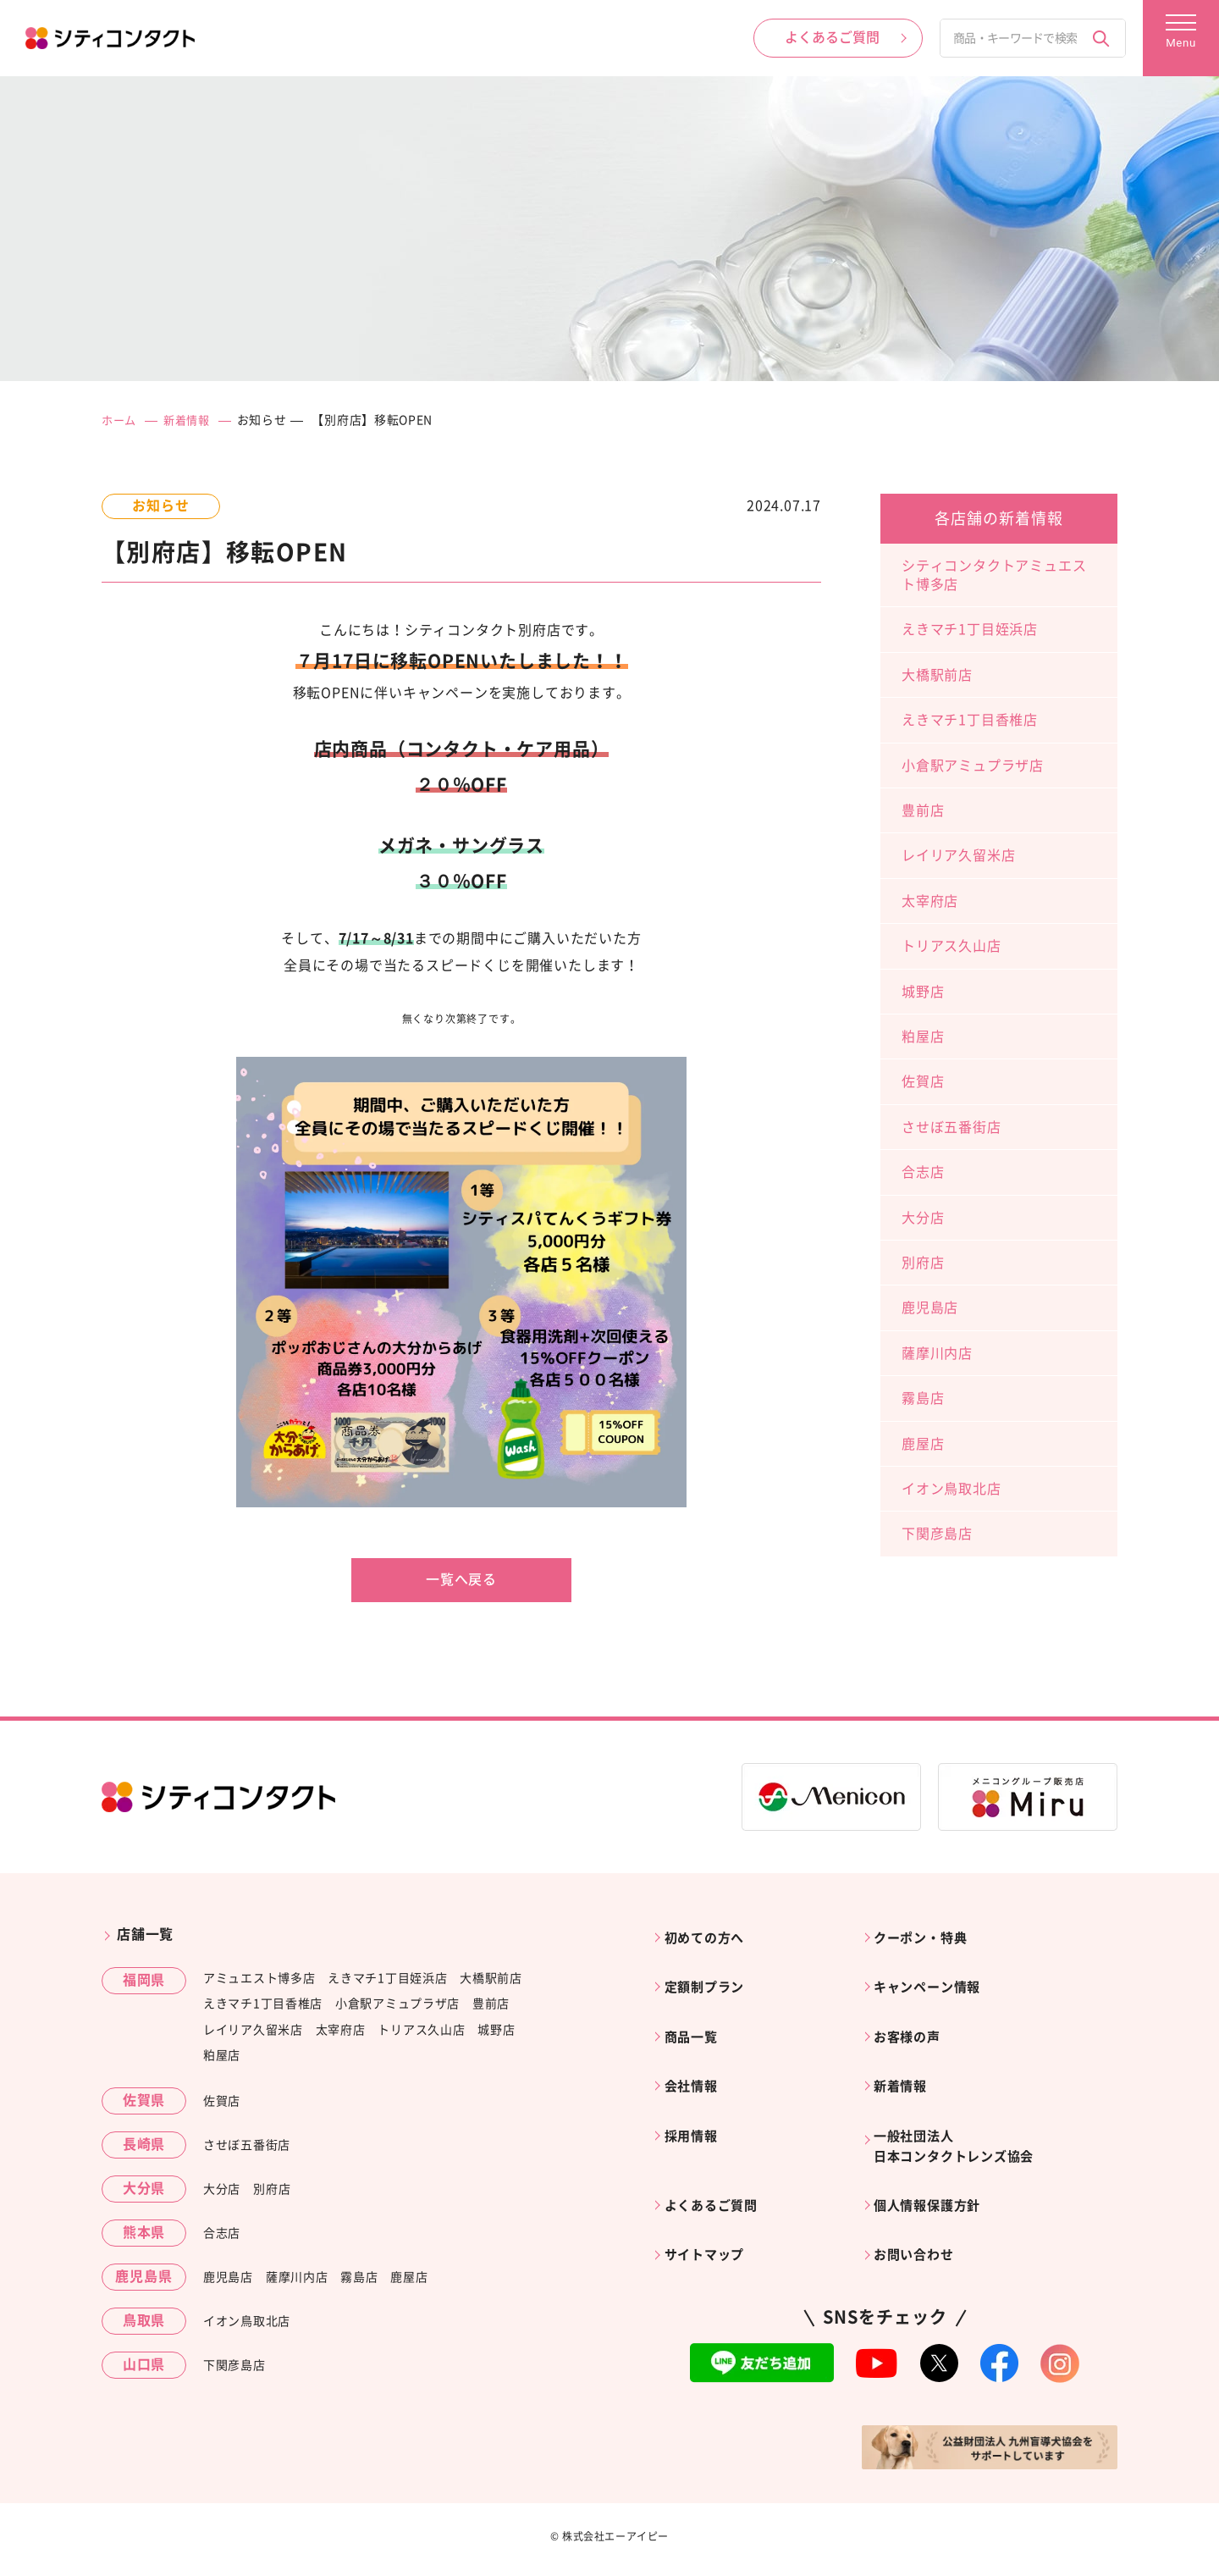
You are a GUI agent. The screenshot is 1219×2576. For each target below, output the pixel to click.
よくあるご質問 (717, 2169)
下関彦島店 (937, 1533)
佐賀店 (923, 1081)
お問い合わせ (920, 2212)
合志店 (923, 1172)
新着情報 (191, 420)
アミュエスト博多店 (259, 1977)
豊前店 (923, 810)
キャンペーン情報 (933, 1976)
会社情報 (695, 2062)
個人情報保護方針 (933, 2169)
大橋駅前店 (937, 674)
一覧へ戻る (461, 1579)
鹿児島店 (930, 1307)
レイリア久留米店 (958, 855)
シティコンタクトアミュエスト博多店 (994, 574)
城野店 (923, 991)
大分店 (923, 1217)
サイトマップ (710, 2212)
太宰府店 (930, 900)
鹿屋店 (923, 1443)
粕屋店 (923, 1035)
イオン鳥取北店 (951, 1488)
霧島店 (923, 1398)
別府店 (923, 1262)
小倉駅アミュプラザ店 (973, 764)
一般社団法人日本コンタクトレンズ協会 (962, 2116)
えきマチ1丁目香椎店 (970, 720)
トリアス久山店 (951, 946)
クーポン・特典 (927, 1934)
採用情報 (695, 2105)
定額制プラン (710, 1976)
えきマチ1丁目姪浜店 (970, 629)
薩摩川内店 (937, 1352)
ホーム (120, 420)
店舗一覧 (145, 1934)
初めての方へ (710, 1934)
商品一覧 (695, 2019)
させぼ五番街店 (951, 1126)
